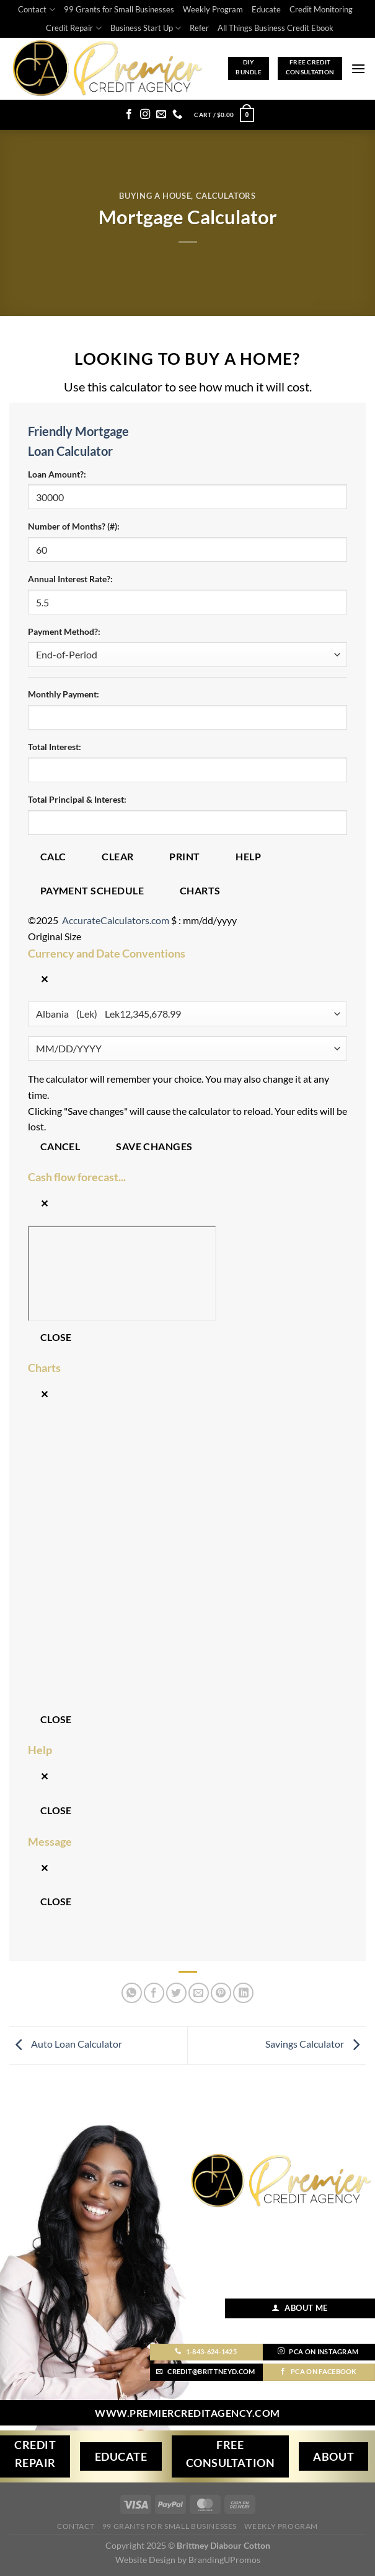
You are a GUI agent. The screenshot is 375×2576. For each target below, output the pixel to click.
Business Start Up (145, 28)
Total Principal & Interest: (77, 799)
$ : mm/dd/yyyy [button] (204, 920)
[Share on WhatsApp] (131, 1993)
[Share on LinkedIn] (243, 1993)
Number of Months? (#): (74, 526)
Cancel (60, 1146)
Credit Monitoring (321, 9)
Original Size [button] (54, 936)
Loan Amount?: (57, 474)
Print (184, 856)
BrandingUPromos (224, 2559)
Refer (199, 28)
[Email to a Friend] (198, 1993)
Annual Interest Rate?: (70, 579)
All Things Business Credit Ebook (275, 28)
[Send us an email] (161, 114)
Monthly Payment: (63, 694)
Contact (36, 9)
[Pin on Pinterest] (221, 1993)
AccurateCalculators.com (115, 920)
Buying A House (155, 196)
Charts (200, 890)
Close (56, 1337)
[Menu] (358, 68)
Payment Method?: (64, 631)
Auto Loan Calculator (65, 2044)
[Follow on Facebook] (129, 114)
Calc (53, 856)
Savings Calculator (315, 2044)
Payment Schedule (92, 890)
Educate (266, 9)
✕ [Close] (44, 979)
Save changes (154, 1146)
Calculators (226, 196)
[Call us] (177, 114)
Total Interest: (54, 746)
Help (248, 856)
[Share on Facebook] (154, 1993)
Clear (117, 856)
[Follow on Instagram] (145, 114)
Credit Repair (73, 28)
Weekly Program (213, 9)
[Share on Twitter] (176, 1993)
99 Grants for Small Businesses (119, 9)
